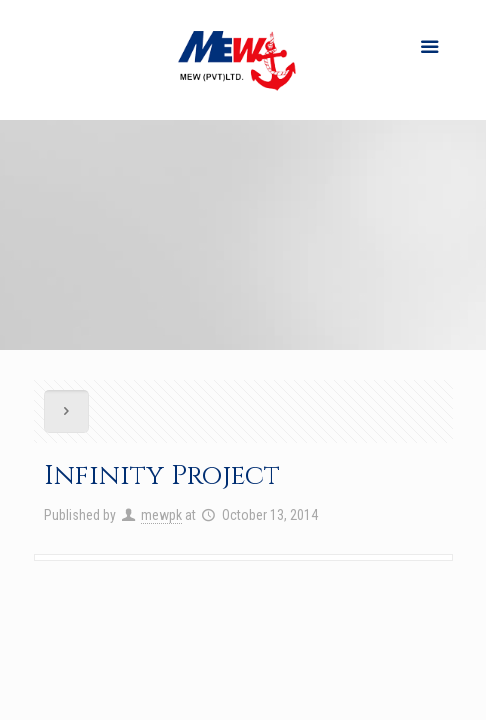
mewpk (161, 515)
